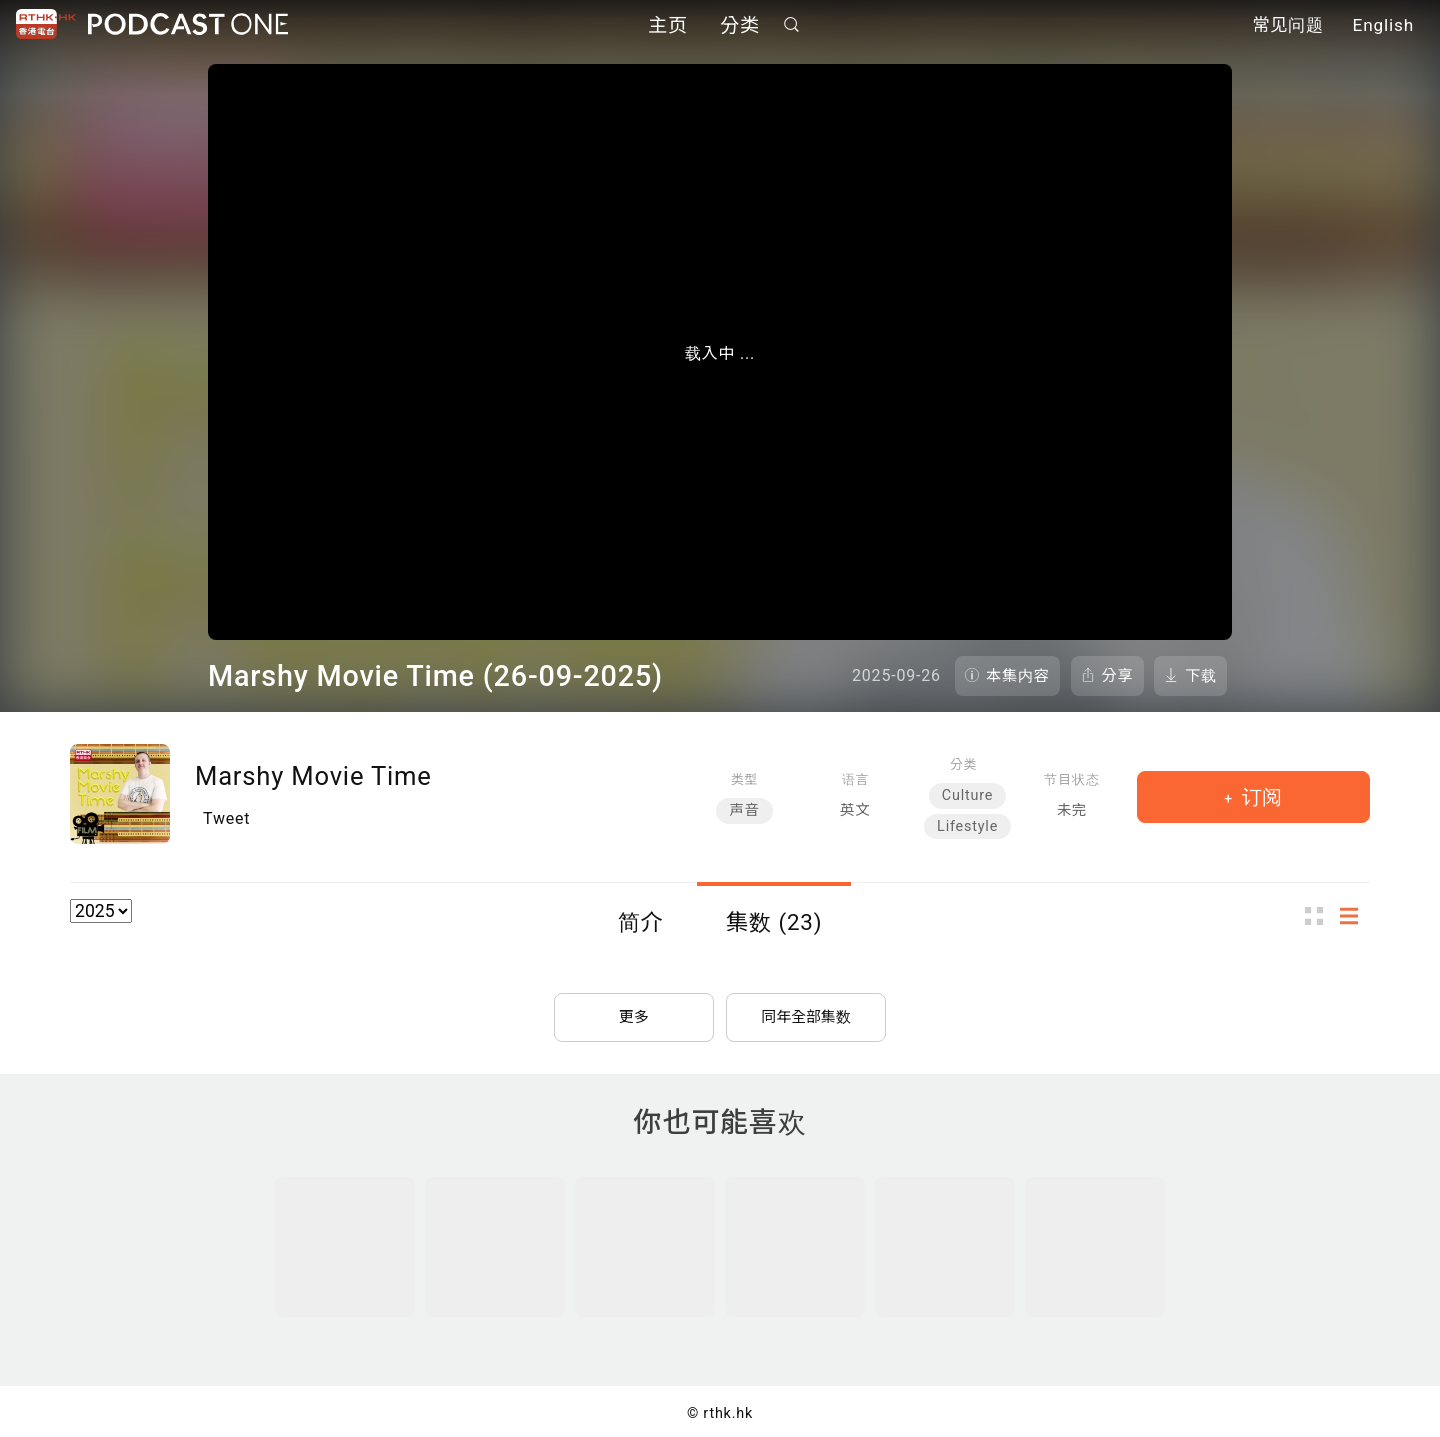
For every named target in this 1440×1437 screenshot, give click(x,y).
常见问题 (1288, 28)
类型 (744, 779)
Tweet (226, 818)
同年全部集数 (806, 1008)
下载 (1201, 676)
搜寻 (792, 26)
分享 (1118, 676)
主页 (668, 27)
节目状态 (1071, 779)
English (1383, 28)
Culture (967, 795)
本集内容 (1018, 676)
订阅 (1259, 797)
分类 (740, 27)
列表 (1355, 916)
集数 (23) (774, 922)
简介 (641, 922)
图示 (1320, 916)
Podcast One (188, 26)
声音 (744, 810)
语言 (855, 779)
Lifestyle (967, 826)
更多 (634, 1008)
